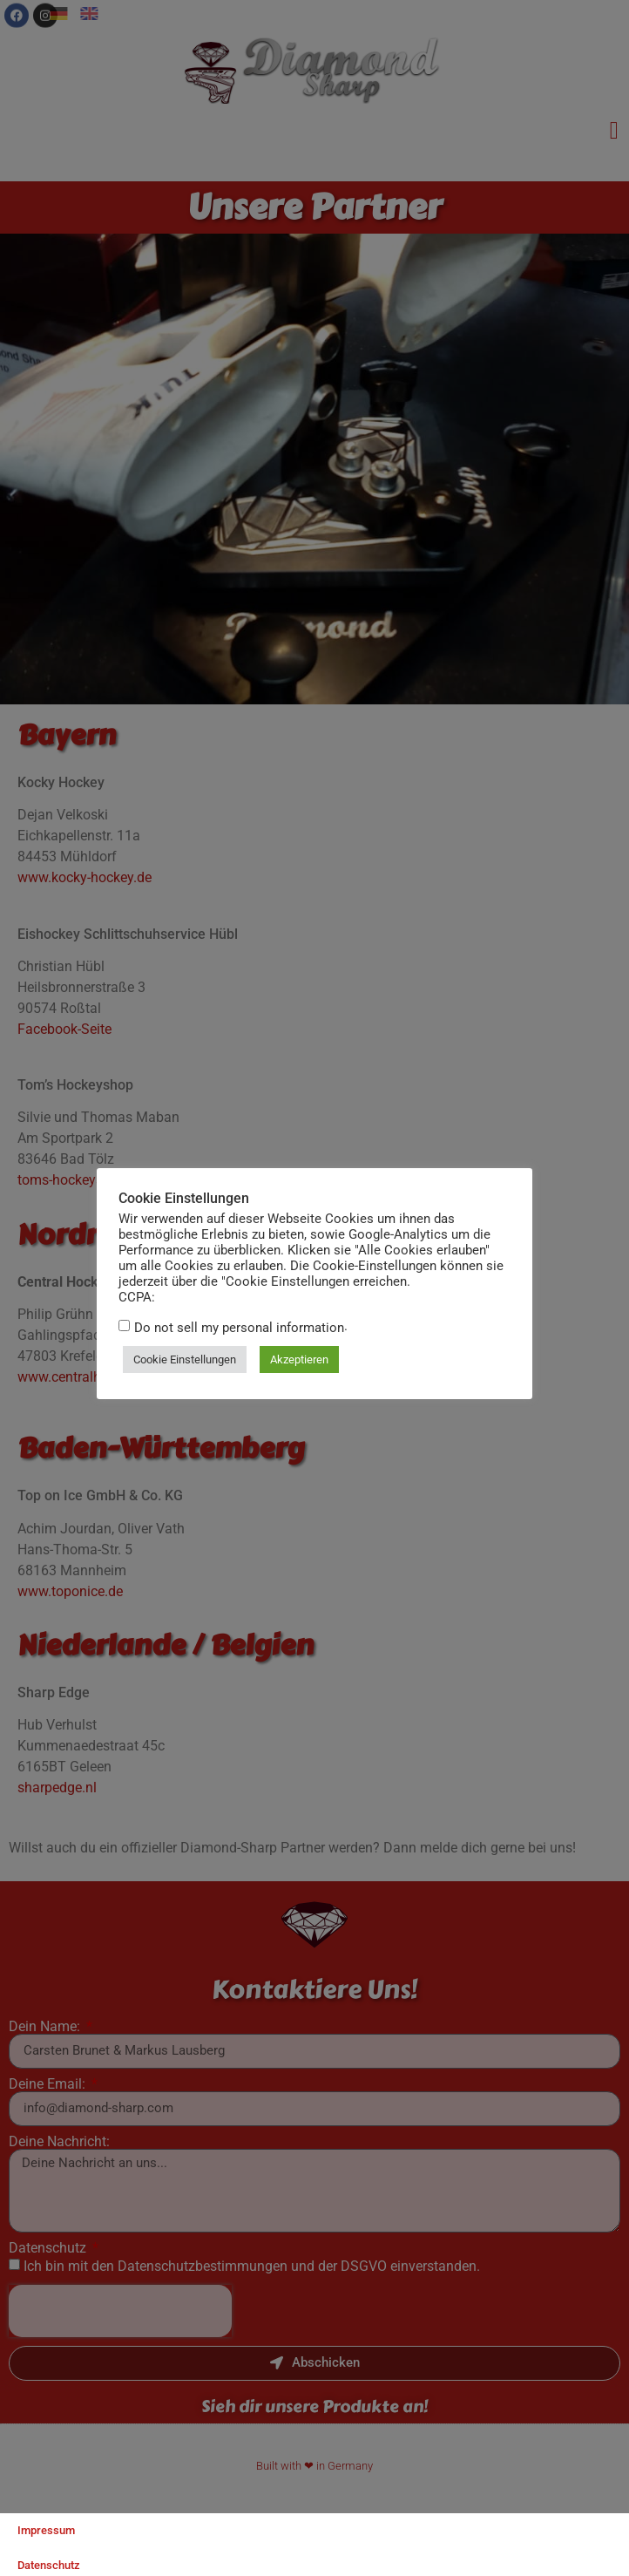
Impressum (46, 2530)
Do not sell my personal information (238, 1328)
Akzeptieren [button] (298, 1359)
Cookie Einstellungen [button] (183, 1359)
